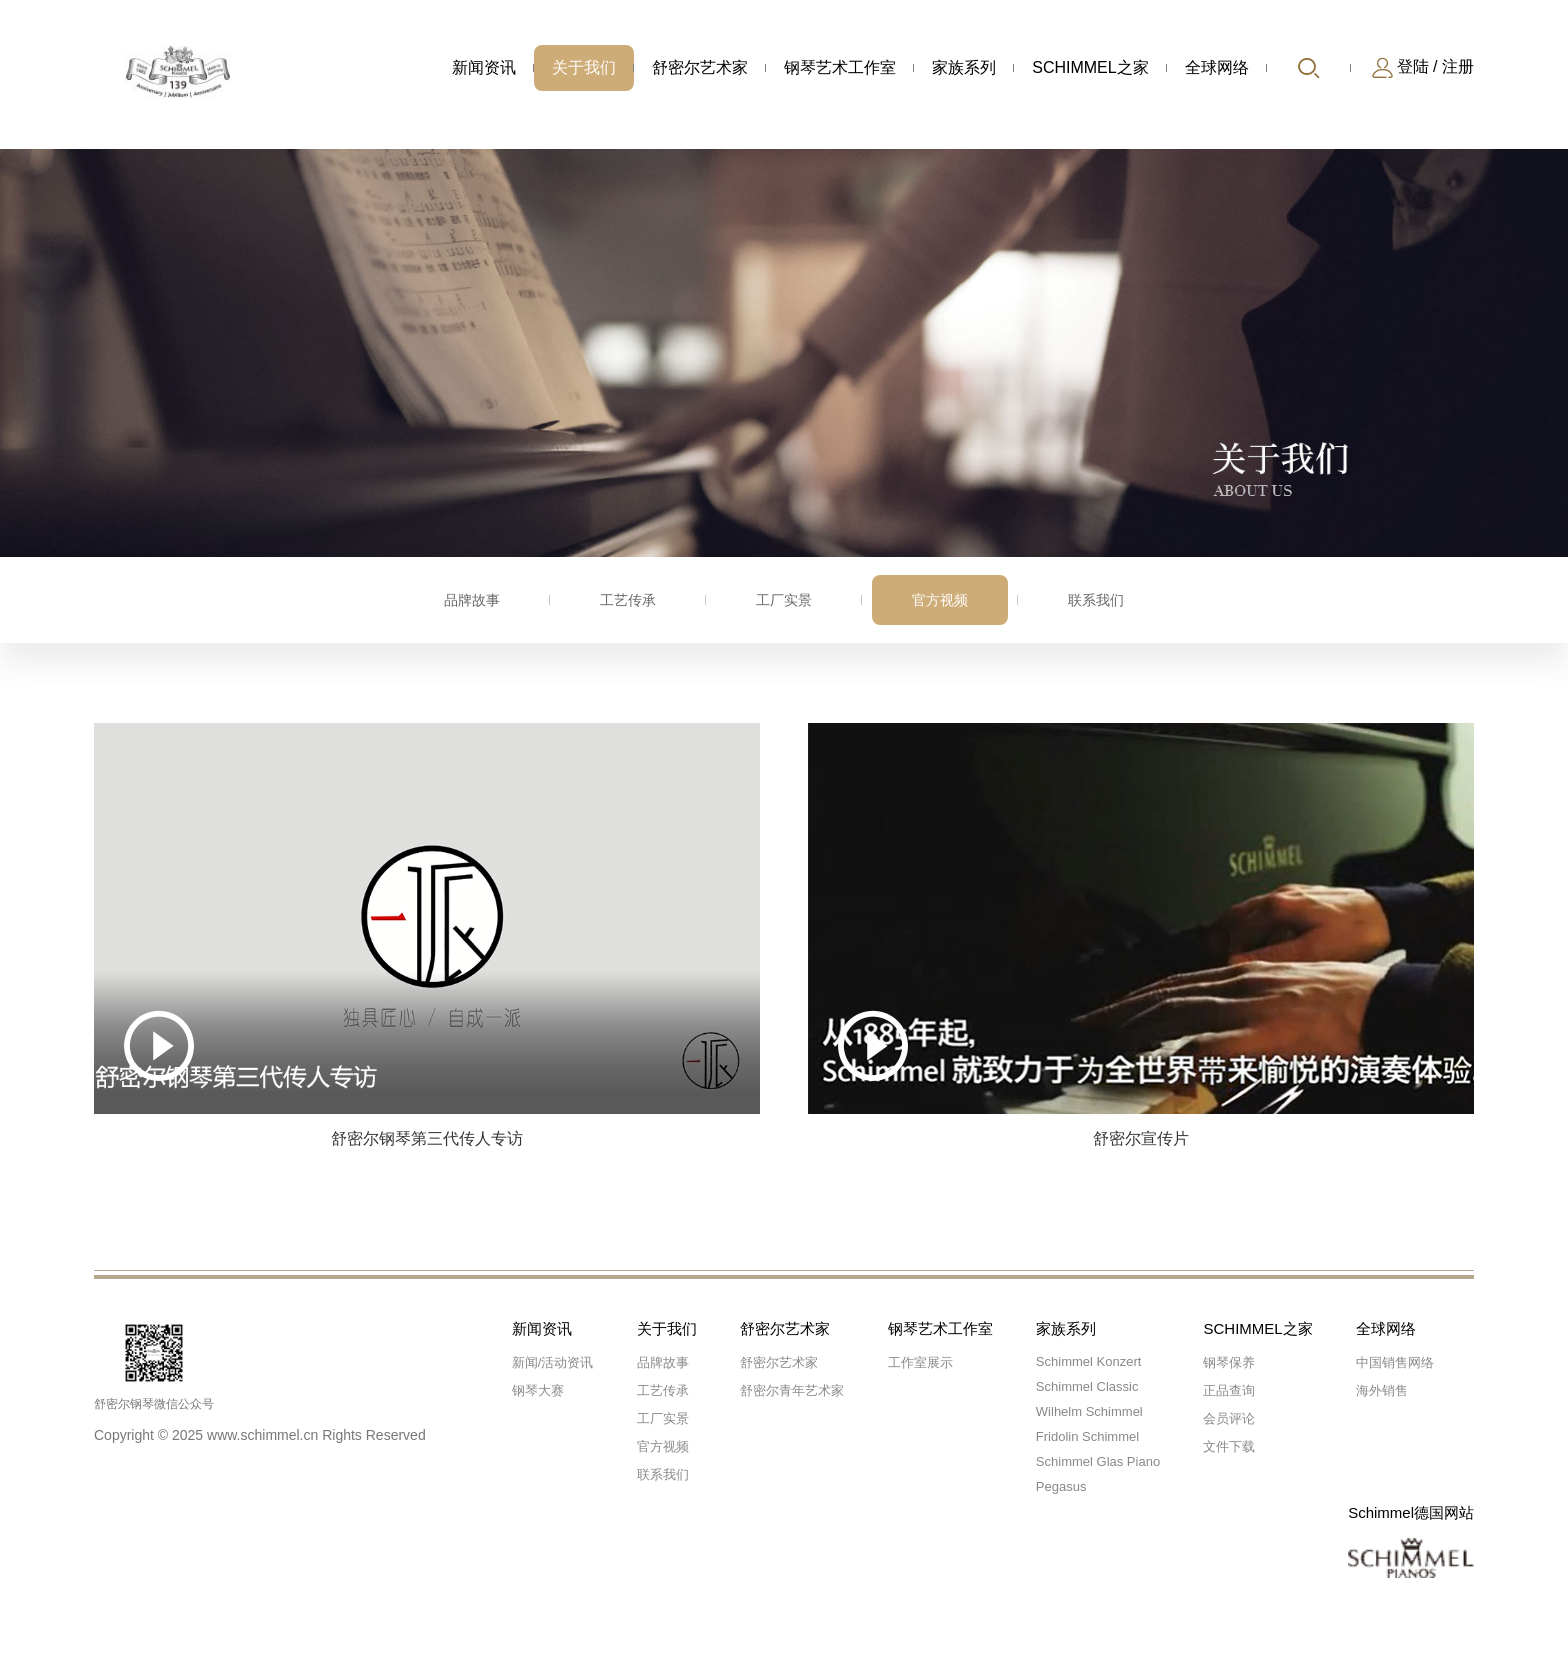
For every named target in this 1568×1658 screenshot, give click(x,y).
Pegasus (1061, 1486)
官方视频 (940, 600)
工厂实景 (784, 600)
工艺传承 (628, 600)
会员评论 (1229, 1418)
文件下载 (1229, 1446)
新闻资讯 (484, 67)
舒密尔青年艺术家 (792, 1390)
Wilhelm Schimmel (1089, 1411)
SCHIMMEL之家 (1090, 67)
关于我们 (584, 67)
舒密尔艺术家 (700, 67)
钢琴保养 (1229, 1362)
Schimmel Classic (1087, 1386)
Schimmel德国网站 (1411, 1512)
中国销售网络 (1395, 1362)
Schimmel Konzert (1088, 1361)
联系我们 (1096, 600)
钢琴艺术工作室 (840, 67)
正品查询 (1229, 1390)
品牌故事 (472, 600)
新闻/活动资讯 (553, 1362)
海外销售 (1382, 1390)
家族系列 (964, 67)
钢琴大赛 (538, 1390)
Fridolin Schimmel (1087, 1436)
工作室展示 (920, 1362)
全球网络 (1217, 67)
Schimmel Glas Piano (1098, 1461)
